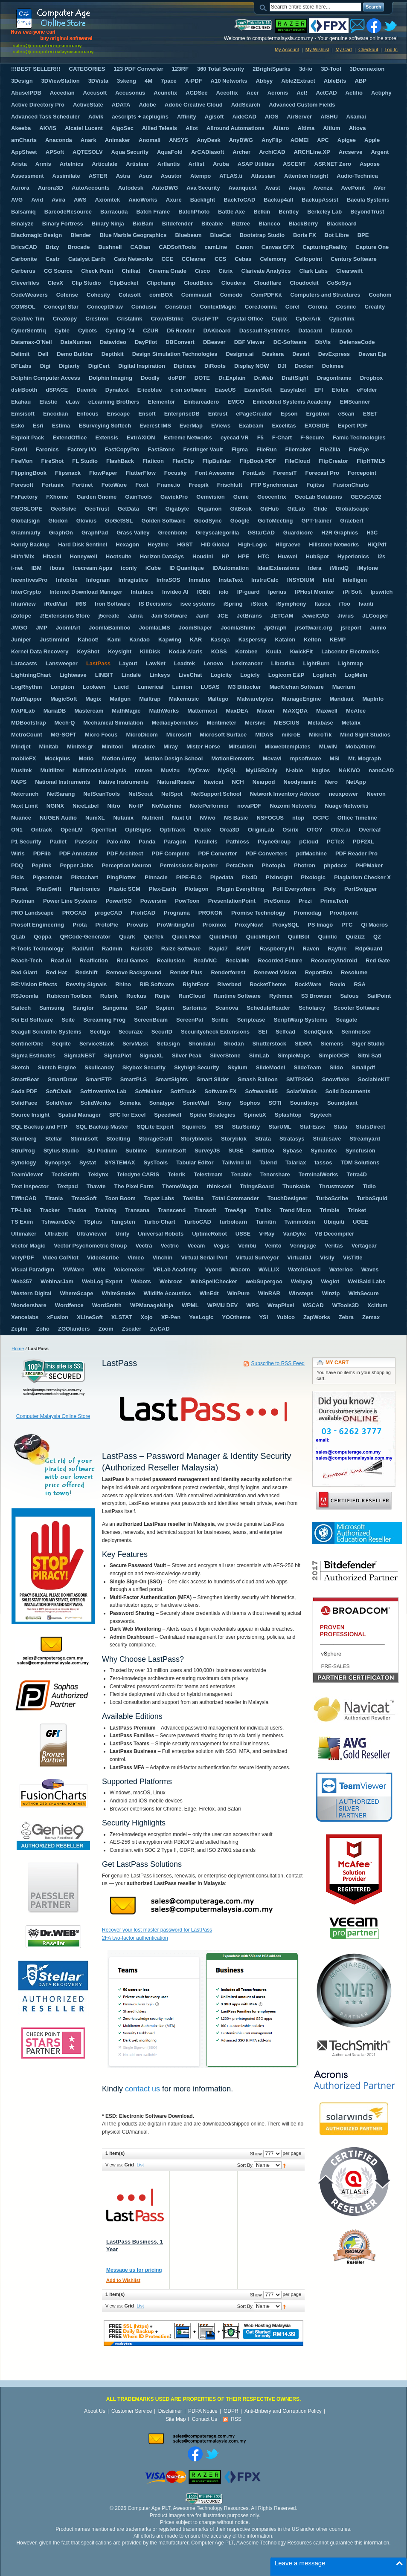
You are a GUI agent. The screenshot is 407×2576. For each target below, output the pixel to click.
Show (256, 2153)
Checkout (368, 49)
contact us (142, 2089)
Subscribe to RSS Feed (278, 1363)
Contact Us (204, 2419)
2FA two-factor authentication (135, 1938)
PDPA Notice (202, 2411)
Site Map (176, 2419)
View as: (114, 2164)
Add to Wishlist (123, 2280)
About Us (94, 2411)
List (140, 2164)
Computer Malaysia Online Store (53, 1416)
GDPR (231, 2411)
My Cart (343, 49)
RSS (236, 2419)
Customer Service (131, 2411)
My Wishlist (317, 49)
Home (18, 1348)
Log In (391, 49)
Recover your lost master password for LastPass (157, 1930)
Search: (264, 7)
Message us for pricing (134, 2270)
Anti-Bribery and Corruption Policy (283, 2411)
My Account (287, 49)
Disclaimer (170, 2411)
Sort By (245, 2165)
